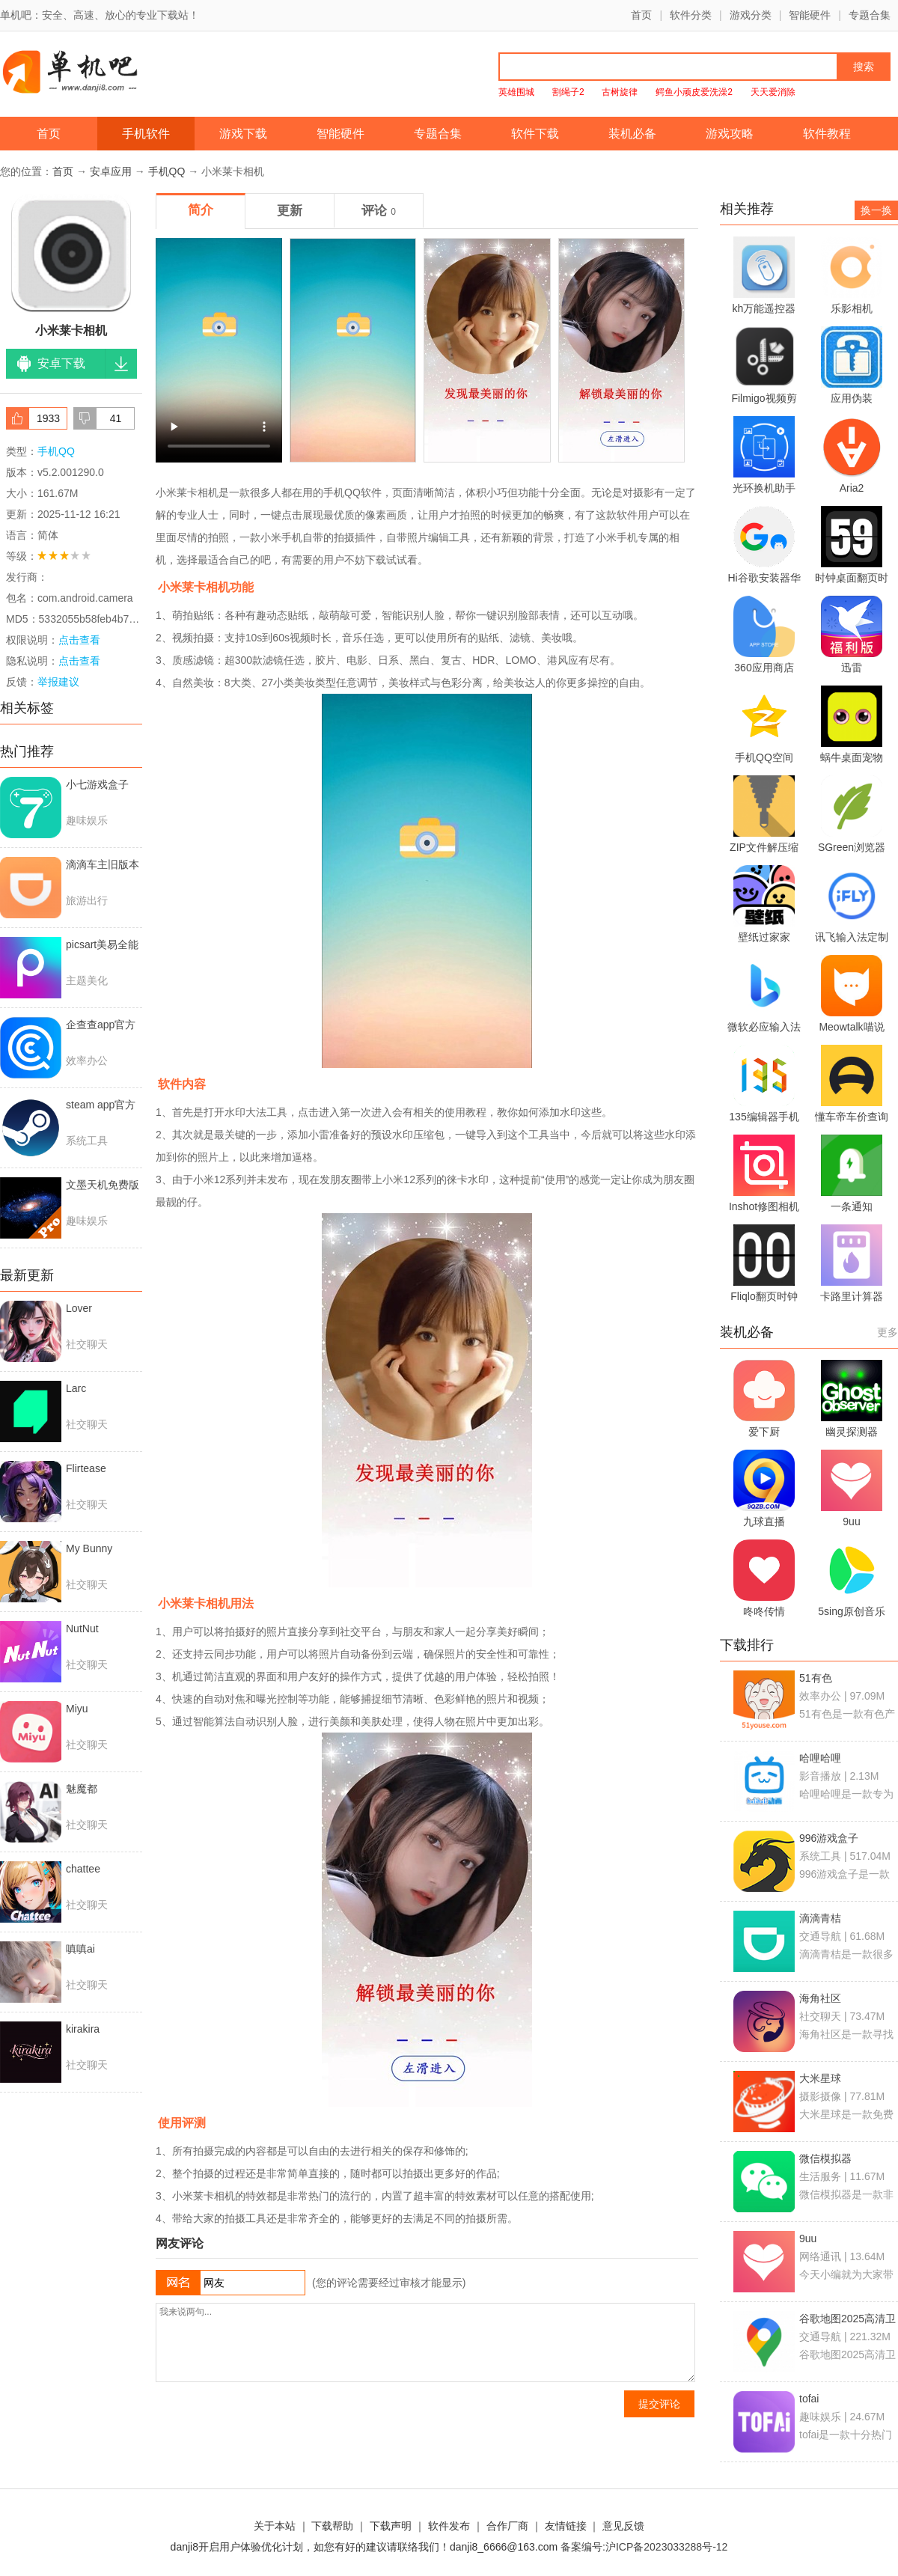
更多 (887, 1332)
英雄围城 (516, 92)
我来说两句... (425, 2342)
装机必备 (632, 133)
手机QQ (167, 171)
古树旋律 (620, 92)
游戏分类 (751, 15)
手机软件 (146, 133)
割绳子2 (568, 92)
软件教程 (827, 133)
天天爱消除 (773, 92)
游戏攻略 (730, 133)
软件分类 (691, 15)
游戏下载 (243, 133)
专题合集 (870, 15)
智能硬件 (810, 15)
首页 (641, 15)
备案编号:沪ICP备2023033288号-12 (644, 2547)
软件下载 (535, 133)
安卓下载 (61, 363)
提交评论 (659, 2404)
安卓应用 (111, 171)
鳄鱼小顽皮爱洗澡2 (694, 92)
